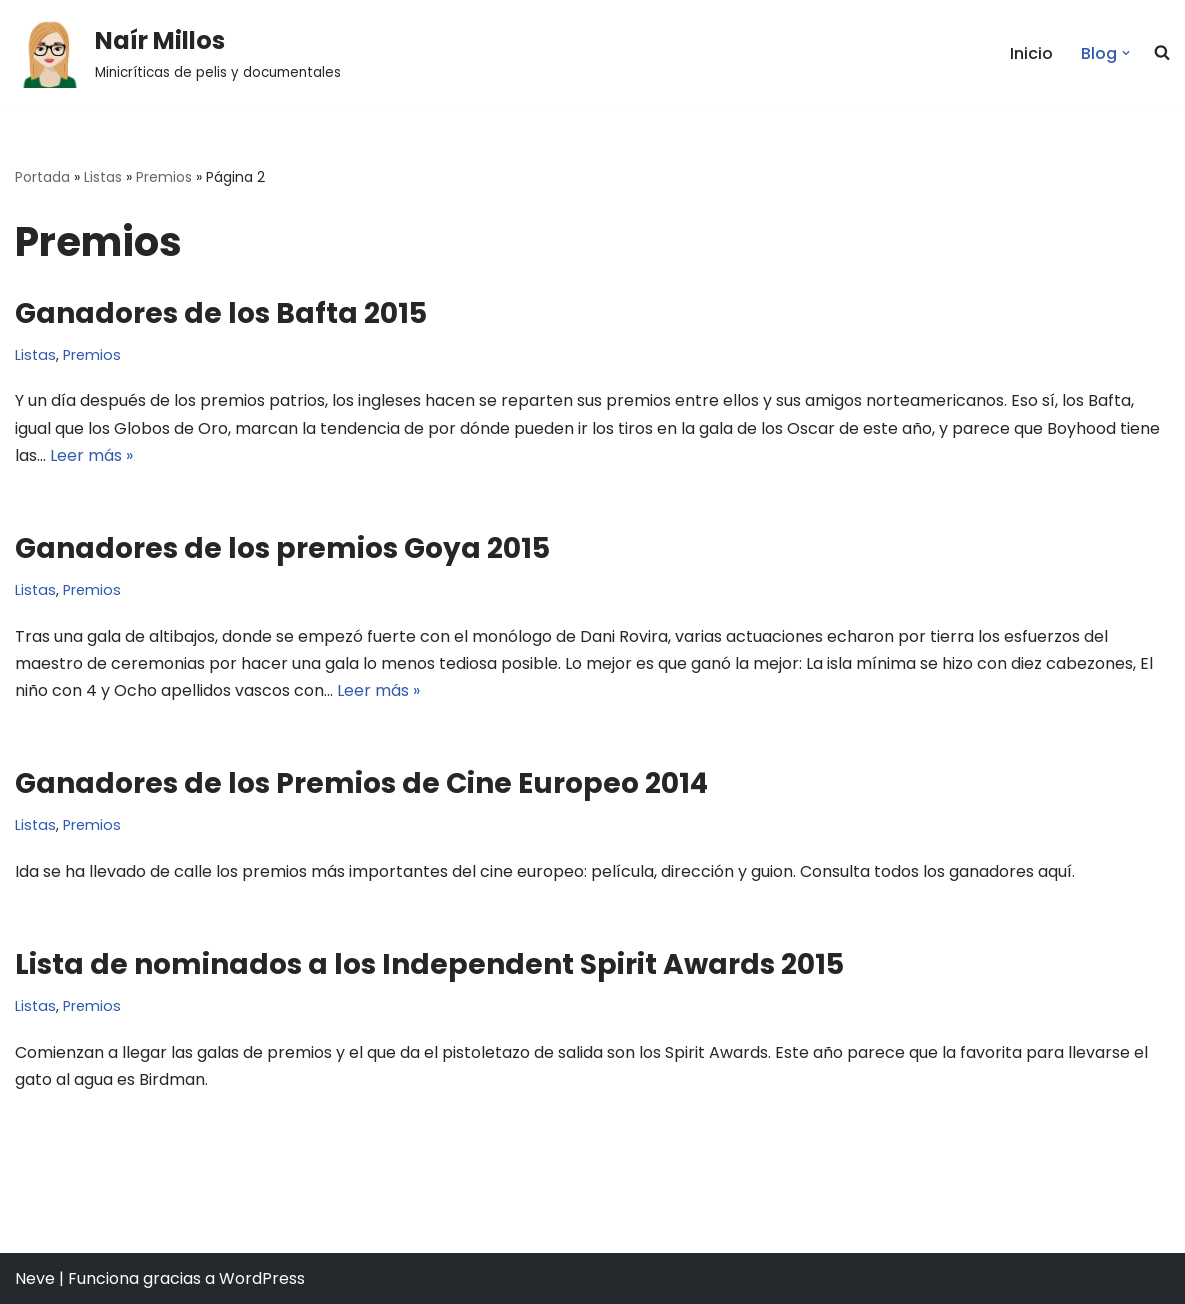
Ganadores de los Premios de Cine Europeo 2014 (361, 783)
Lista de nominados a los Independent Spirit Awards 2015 (429, 964)
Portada (42, 177)
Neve (35, 1278)
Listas (103, 177)
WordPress (262, 1278)
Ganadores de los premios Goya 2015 (282, 548)
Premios (164, 177)
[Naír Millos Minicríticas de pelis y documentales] (178, 53)
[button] (50, 53)
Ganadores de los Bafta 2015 (221, 313)
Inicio (1031, 53)
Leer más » (91, 455)
